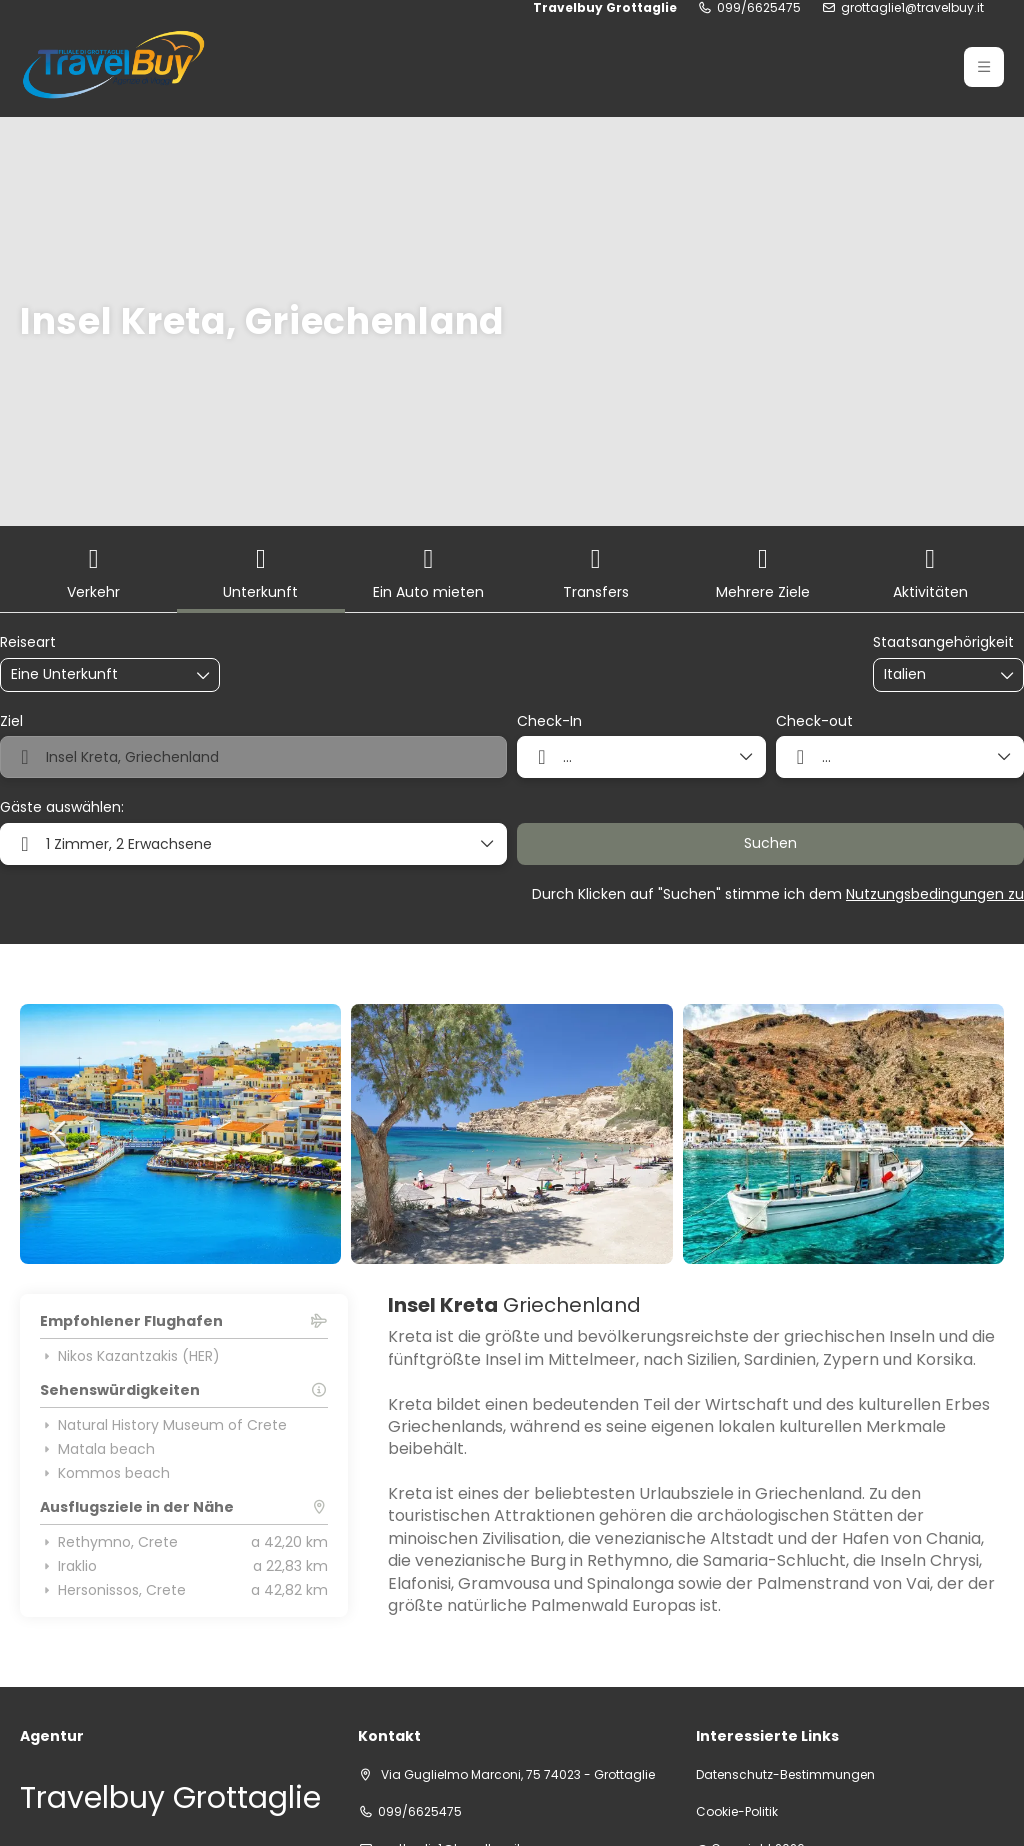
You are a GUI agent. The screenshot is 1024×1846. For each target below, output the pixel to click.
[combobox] (934, 674)
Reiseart (28, 642)
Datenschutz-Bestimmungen (785, 1775)
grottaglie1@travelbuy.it (912, 8)
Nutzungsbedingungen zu (935, 894)
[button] (60, 1134)
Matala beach (97, 1449)
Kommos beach (105, 1473)
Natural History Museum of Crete (163, 1425)
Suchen (770, 843)
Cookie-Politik (737, 1812)
